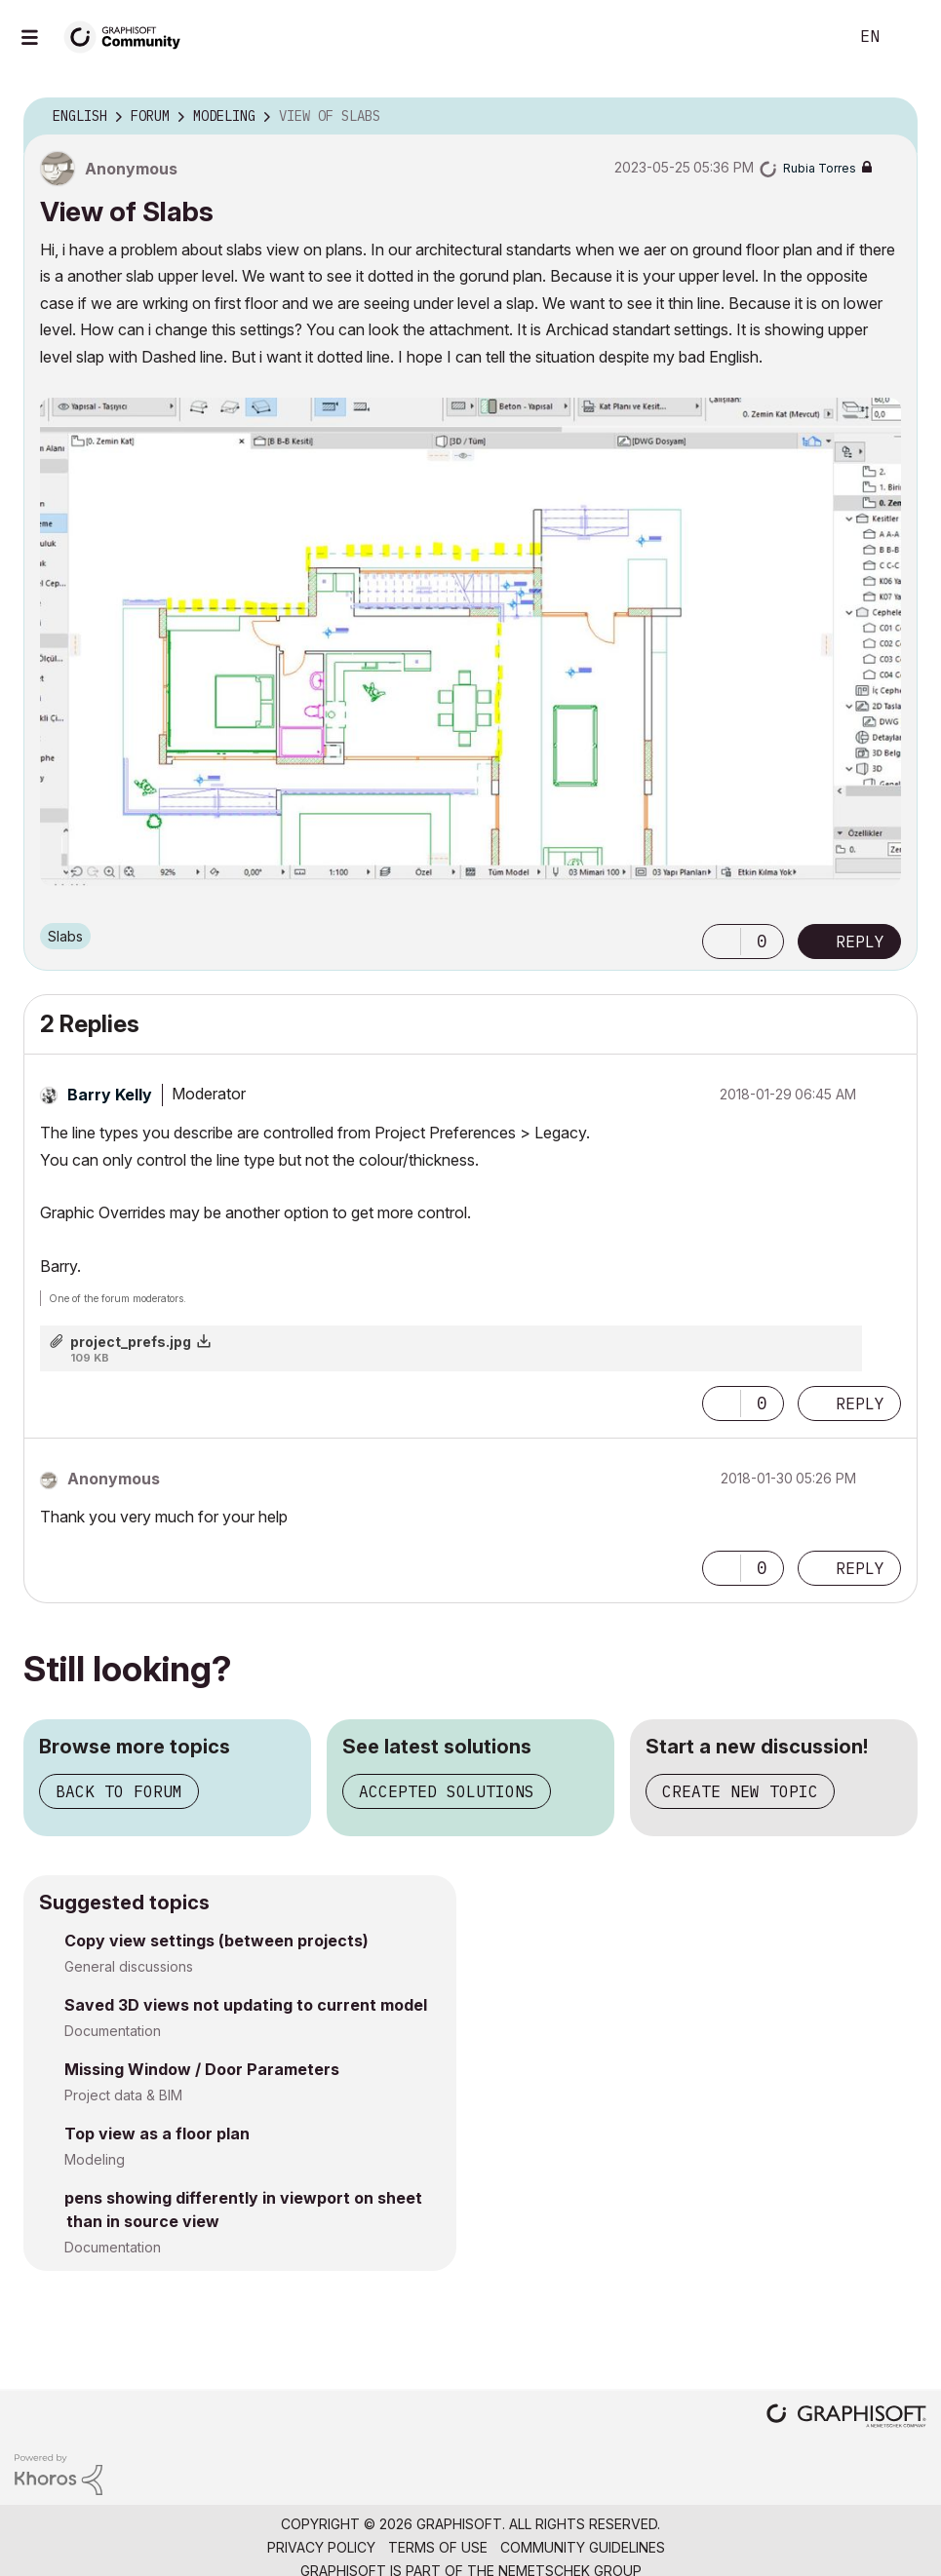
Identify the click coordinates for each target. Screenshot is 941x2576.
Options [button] (890, 116)
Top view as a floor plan (157, 2133)
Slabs (65, 936)
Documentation (112, 2030)
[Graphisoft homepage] (846, 2417)
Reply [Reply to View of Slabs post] (860, 941)
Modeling (94, 2159)
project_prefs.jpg (130, 1341)
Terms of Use (438, 2547)
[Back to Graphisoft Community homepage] (128, 35)
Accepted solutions (446, 1791)
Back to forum (119, 1791)
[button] (470, 642)
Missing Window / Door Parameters (201, 2069)
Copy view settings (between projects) (216, 1940)
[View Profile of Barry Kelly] (109, 1094)
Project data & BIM (123, 2095)
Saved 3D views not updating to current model (245, 2005)
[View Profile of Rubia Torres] (819, 168)
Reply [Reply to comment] (860, 1403)
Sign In (909, 37)
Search (811, 37)
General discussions (128, 1966)
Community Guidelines (582, 2547)
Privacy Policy (321, 2547)
